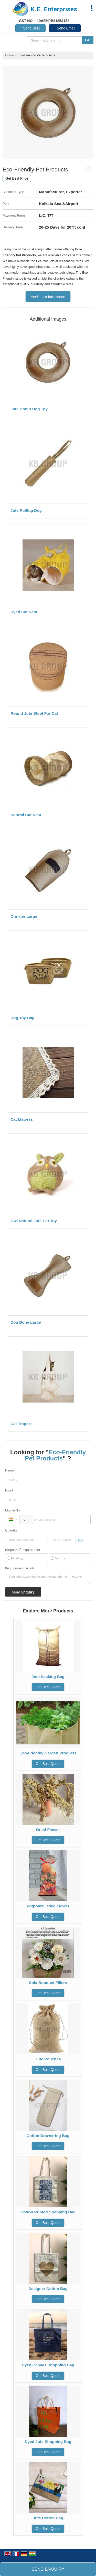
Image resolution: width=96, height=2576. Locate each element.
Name (9, 1470)
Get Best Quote (48, 1687)
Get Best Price (16, 178)
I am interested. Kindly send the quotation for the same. (48, 1578)
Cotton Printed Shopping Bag (48, 2212)
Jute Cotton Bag (48, 2518)
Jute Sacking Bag (47, 1676)
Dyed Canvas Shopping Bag (48, 2365)
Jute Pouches (48, 2059)
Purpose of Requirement (22, 1550)
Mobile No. (13, 1510)
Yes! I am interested (48, 296)
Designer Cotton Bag (48, 2288)
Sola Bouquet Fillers (48, 1982)
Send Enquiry (48, 2569)
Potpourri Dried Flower (48, 1906)
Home (9, 55)
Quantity (11, 1530)
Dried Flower (48, 1829)
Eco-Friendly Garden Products (47, 1753)
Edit (81, 1540)
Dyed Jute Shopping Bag (48, 2441)
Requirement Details (19, 1568)
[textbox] (62, 1539)
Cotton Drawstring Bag (48, 2135)
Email (9, 1490)
